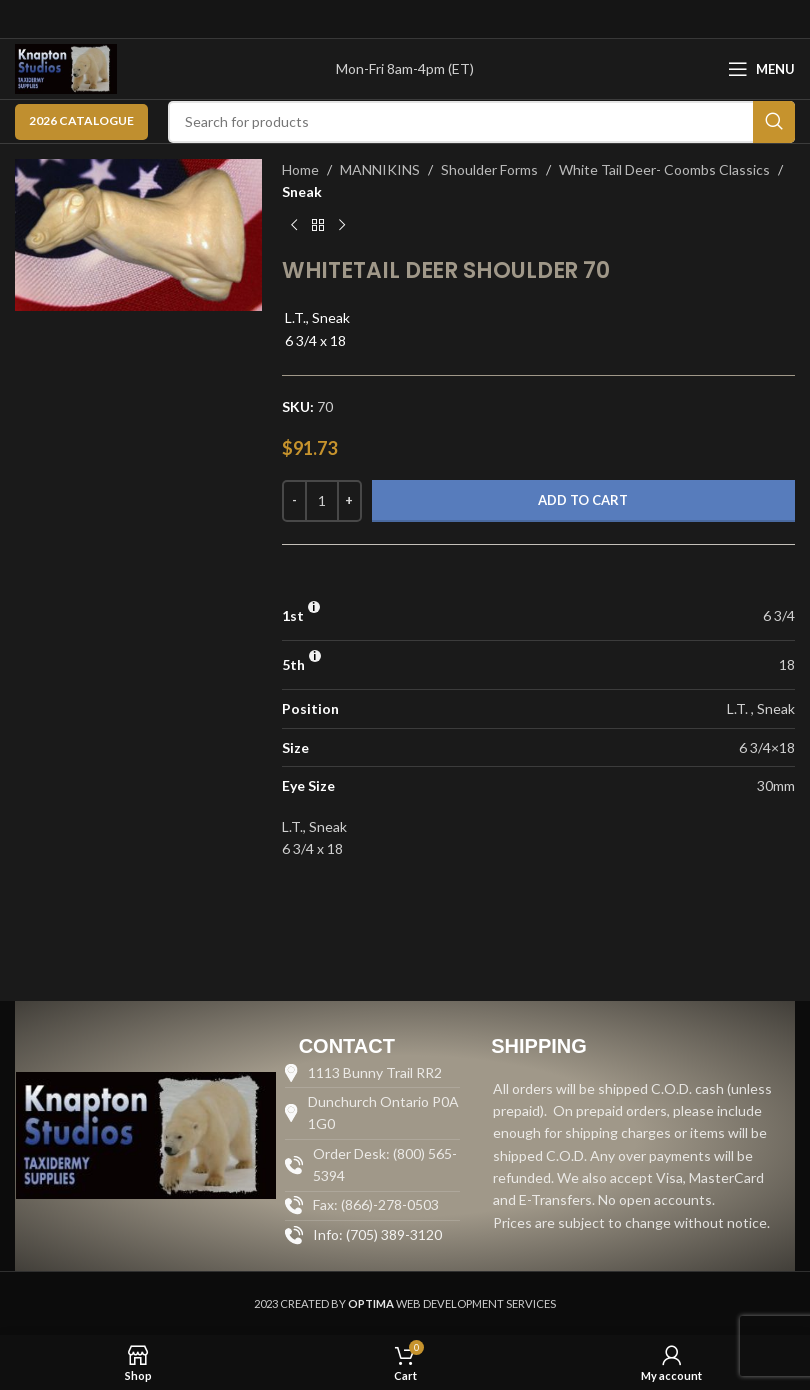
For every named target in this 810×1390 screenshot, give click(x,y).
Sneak (302, 191)
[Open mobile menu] (761, 69)
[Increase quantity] (349, 501)
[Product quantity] (322, 501)
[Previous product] (294, 226)
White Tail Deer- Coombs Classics (664, 169)
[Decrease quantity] (294, 501)
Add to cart (583, 500)
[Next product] (342, 226)
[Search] (481, 122)
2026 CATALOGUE (81, 120)
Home (300, 169)
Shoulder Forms (489, 169)
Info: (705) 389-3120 (377, 1234)
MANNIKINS (380, 169)
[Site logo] (66, 67)
